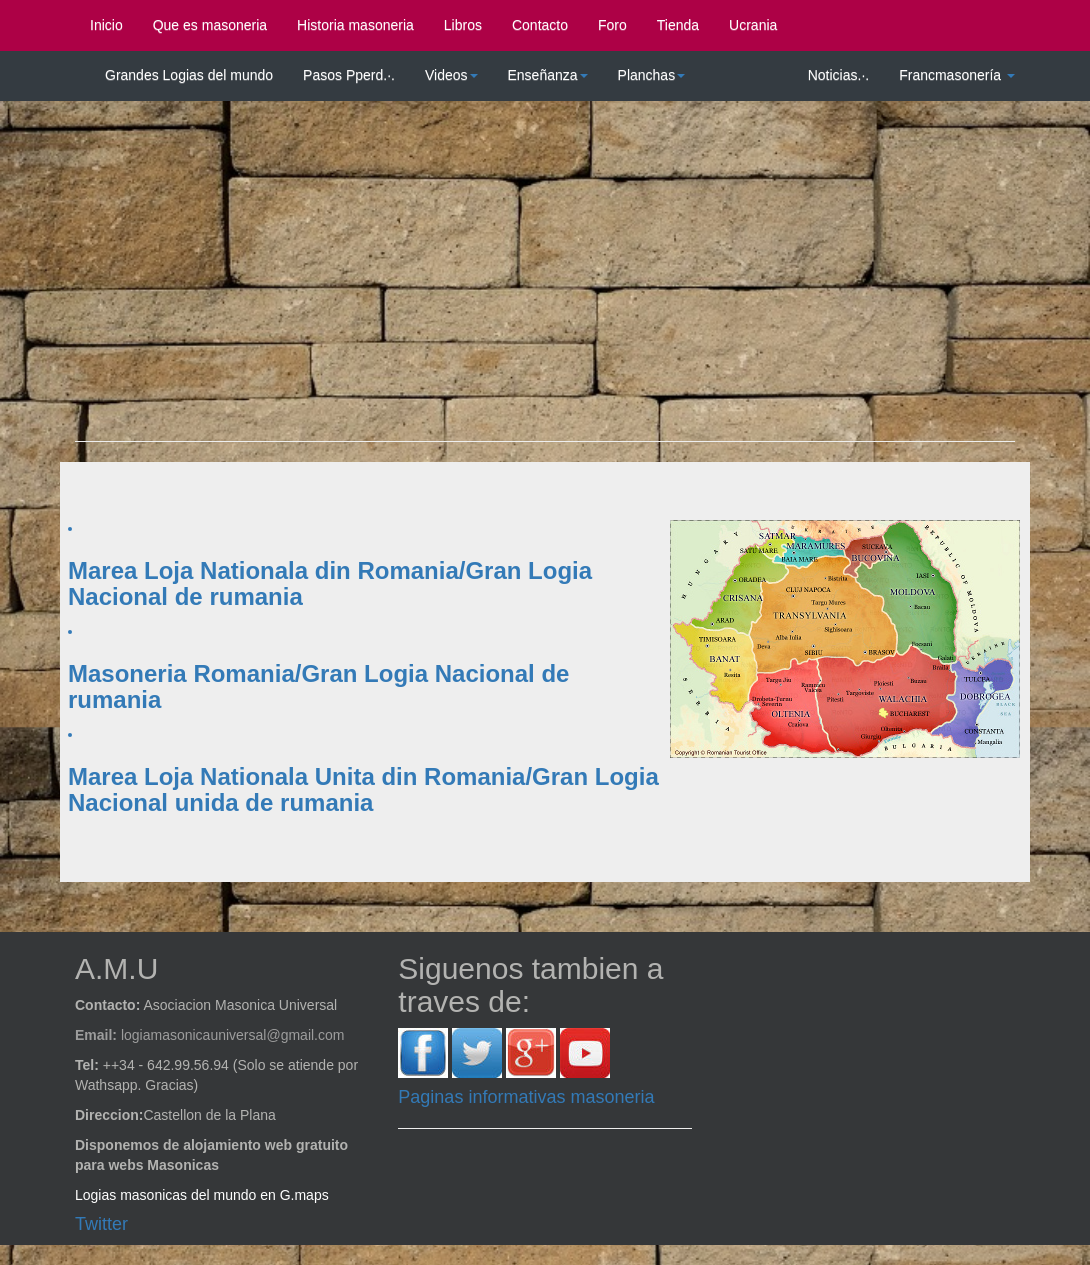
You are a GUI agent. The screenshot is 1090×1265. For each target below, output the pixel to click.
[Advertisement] (545, 281)
